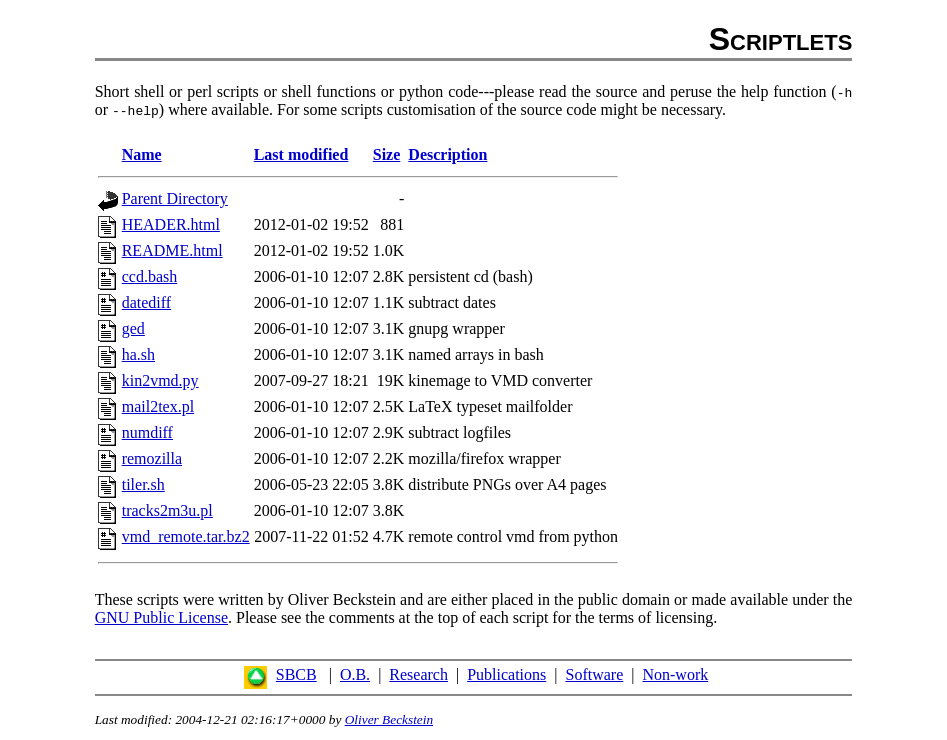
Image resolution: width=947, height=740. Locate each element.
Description (447, 154)
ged (133, 328)
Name (142, 154)
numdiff (147, 432)
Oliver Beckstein (389, 719)
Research (418, 674)
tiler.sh (143, 484)
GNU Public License (161, 617)
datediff (146, 302)
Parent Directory (175, 198)
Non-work (675, 674)
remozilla (152, 458)
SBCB (296, 674)
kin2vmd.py (160, 380)
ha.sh (138, 354)
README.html (172, 250)
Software (594, 674)
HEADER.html (171, 224)
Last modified (301, 154)
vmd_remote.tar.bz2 (186, 536)
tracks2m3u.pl (167, 510)
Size (387, 154)
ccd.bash (150, 276)
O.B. (355, 674)
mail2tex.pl (158, 406)
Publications (506, 674)
